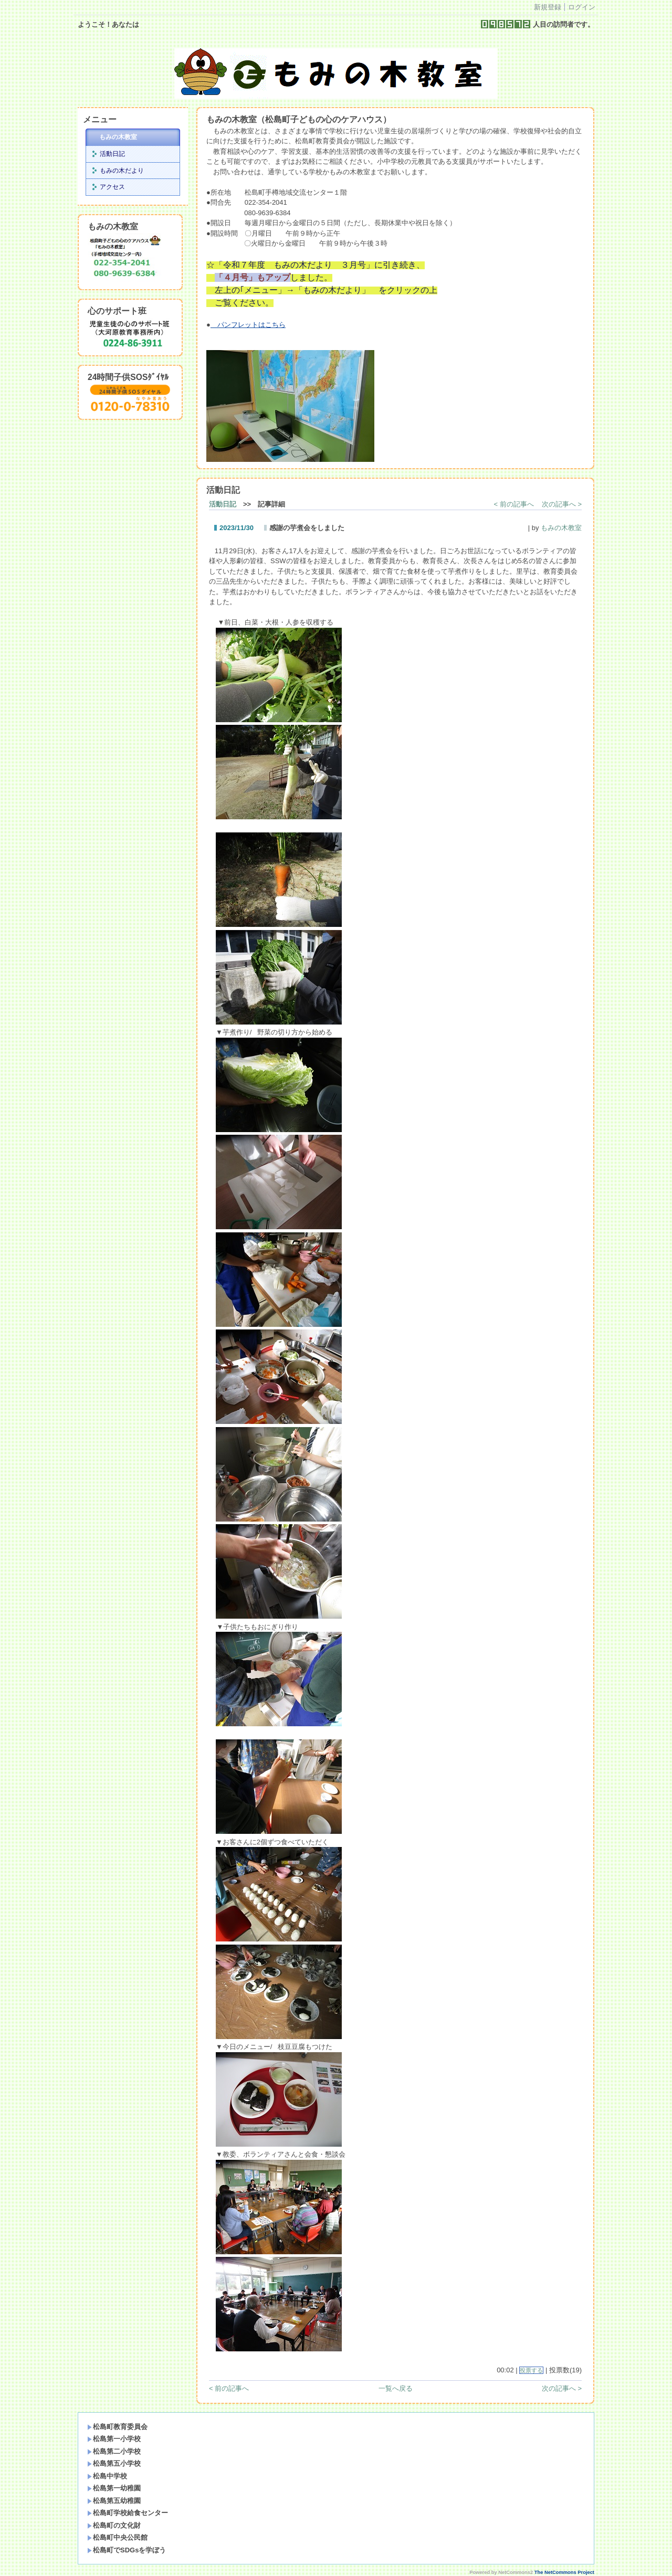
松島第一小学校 (114, 2439)
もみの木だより (122, 170)
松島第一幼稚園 (114, 2488)
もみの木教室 (118, 137)
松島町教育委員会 (117, 2427)
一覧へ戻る (396, 2388)
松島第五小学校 (114, 2463)
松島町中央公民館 (117, 2537)
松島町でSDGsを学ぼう (126, 2550)
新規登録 (547, 7)
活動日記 (112, 153)
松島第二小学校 (114, 2451)
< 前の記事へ (514, 504)
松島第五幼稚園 (114, 2501)
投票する (531, 2370)
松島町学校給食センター (127, 2513)
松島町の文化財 (114, 2525)
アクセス (112, 187)
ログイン (581, 7)
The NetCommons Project (564, 2572)
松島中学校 (107, 2476)
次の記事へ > (562, 504)
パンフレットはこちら (248, 325)
